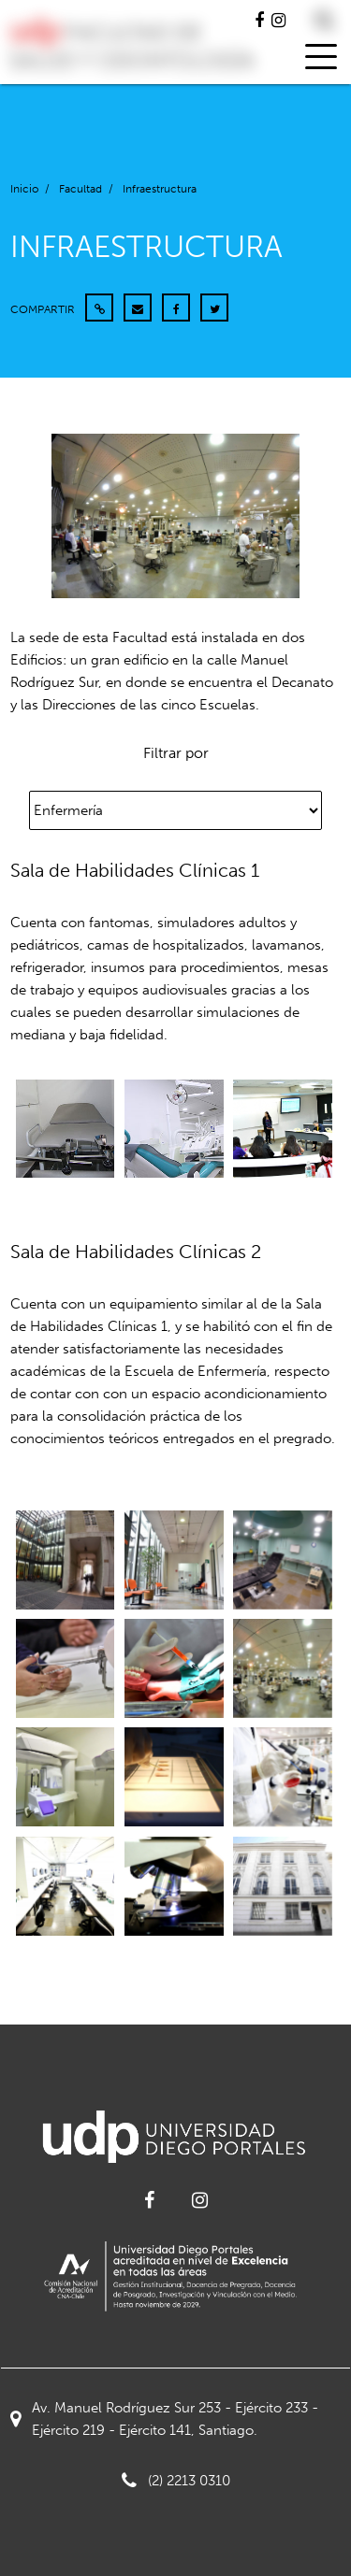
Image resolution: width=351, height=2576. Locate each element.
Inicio (24, 188)
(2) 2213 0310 (176, 2480)
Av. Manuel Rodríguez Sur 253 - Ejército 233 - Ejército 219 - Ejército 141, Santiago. (164, 2419)
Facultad (80, 188)
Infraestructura (160, 188)
